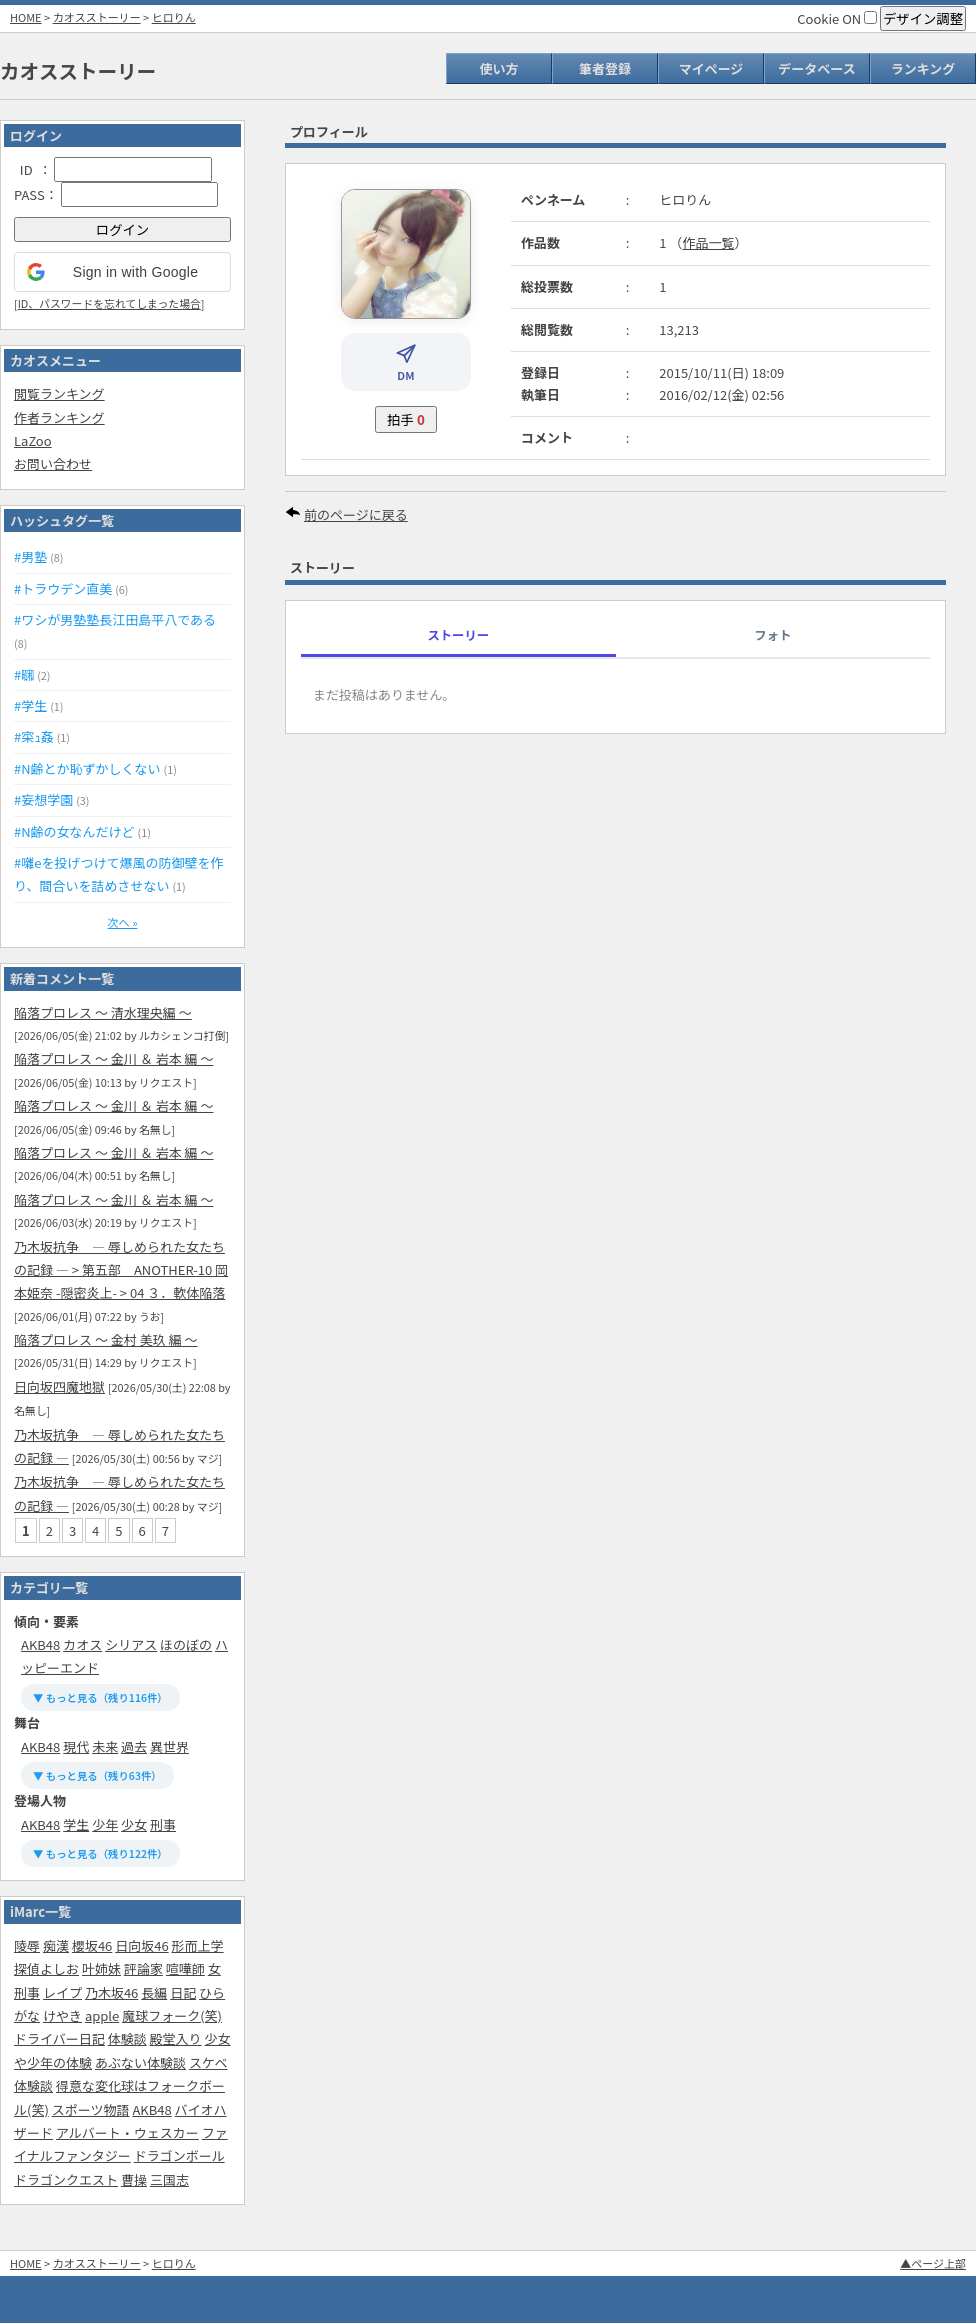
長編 (154, 1992)
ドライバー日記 (59, 2038)
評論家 (143, 1968)
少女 (134, 1824)
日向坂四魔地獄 (59, 1386)
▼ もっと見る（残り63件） (97, 1775)
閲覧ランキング (59, 393)
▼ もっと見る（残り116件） (100, 1697)
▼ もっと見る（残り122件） (100, 1853)
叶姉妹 (101, 1968)
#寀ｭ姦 (34, 736)
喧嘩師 (185, 1968)
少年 (105, 1824)
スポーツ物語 (91, 2109)
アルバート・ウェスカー (127, 2132)
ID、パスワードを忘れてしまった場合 (109, 303)
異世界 (169, 1746)
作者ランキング (59, 417)
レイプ (62, 1992)
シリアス (131, 1644)
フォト (772, 635)
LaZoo (33, 440)
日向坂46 (141, 1945)
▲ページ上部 (933, 2263)
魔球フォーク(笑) (172, 2015)
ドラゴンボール (179, 2155)
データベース (816, 68)
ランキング (923, 68)
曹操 (134, 2179)
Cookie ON (837, 18)
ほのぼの (186, 1644)
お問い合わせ (53, 463)
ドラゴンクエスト (66, 2179)
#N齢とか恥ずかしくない (87, 768)
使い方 (498, 68)
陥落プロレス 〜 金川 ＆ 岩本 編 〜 (113, 1058)
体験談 (127, 2038)
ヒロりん (174, 17)
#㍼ (24, 674)
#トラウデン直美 (63, 588)
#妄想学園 (43, 799)
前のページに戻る (356, 514)
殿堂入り (176, 2038)
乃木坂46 (111, 1992)
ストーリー (458, 635)
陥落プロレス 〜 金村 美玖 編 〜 (106, 1339)
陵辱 (27, 1945)
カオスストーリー (97, 17)
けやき (62, 2015)
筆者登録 (605, 68)
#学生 (30, 705)
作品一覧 (708, 242)
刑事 (163, 1824)
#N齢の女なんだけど (74, 831)
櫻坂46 (92, 1945)
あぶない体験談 (140, 2062)
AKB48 (40, 1644)
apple (102, 2015)
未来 (105, 1746)
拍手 (406, 419)
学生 (76, 1824)
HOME (26, 17)
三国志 (169, 2179)
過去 (134, 1746)
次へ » (123, 922)
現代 (76, 1746)
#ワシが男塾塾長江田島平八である (115, 619)
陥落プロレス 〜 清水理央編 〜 (103, 1012)
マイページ (711, 68)
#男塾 (30, 556)
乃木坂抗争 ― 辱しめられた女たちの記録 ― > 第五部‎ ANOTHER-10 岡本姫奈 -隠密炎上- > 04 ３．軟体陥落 (121, 1270)
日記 (183, 1992)
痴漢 (56, 1945)
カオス (82, 1644)
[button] (122, 272)
